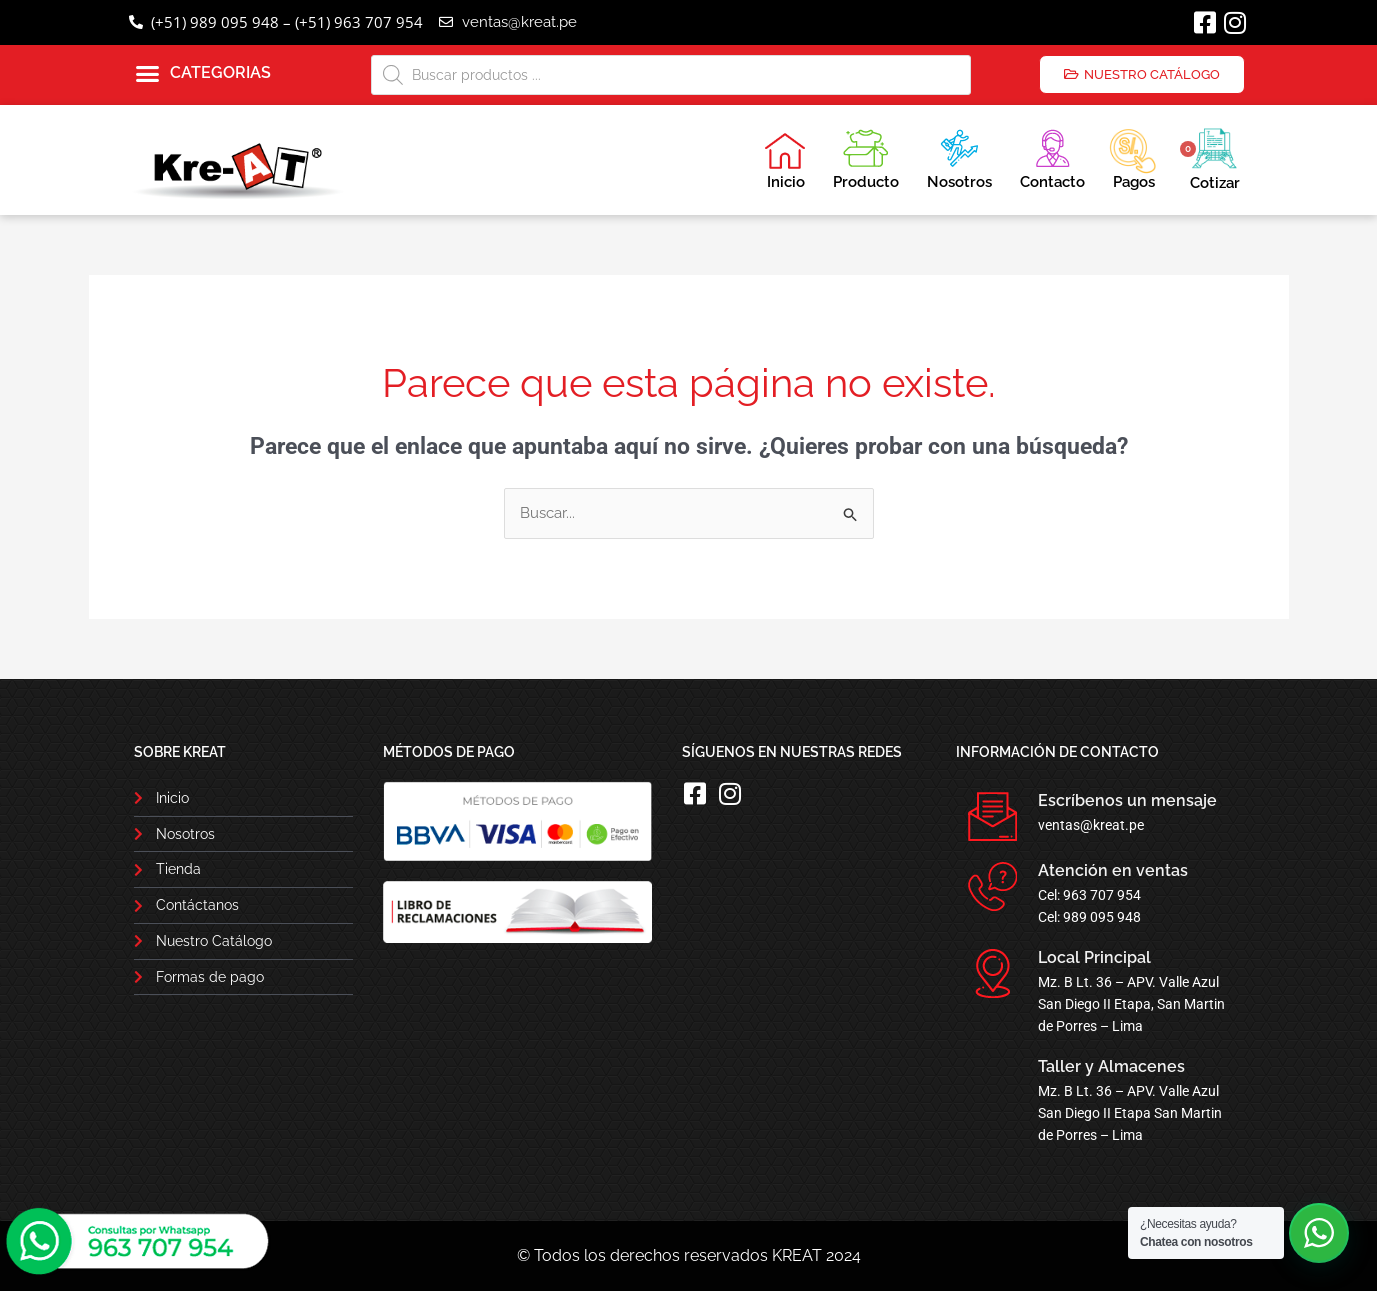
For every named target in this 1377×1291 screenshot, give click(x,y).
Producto (866, 156)
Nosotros (959, 156)
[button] (203, 74)
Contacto (1052, 156)
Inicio (785, 161)
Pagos (1132, 157)
